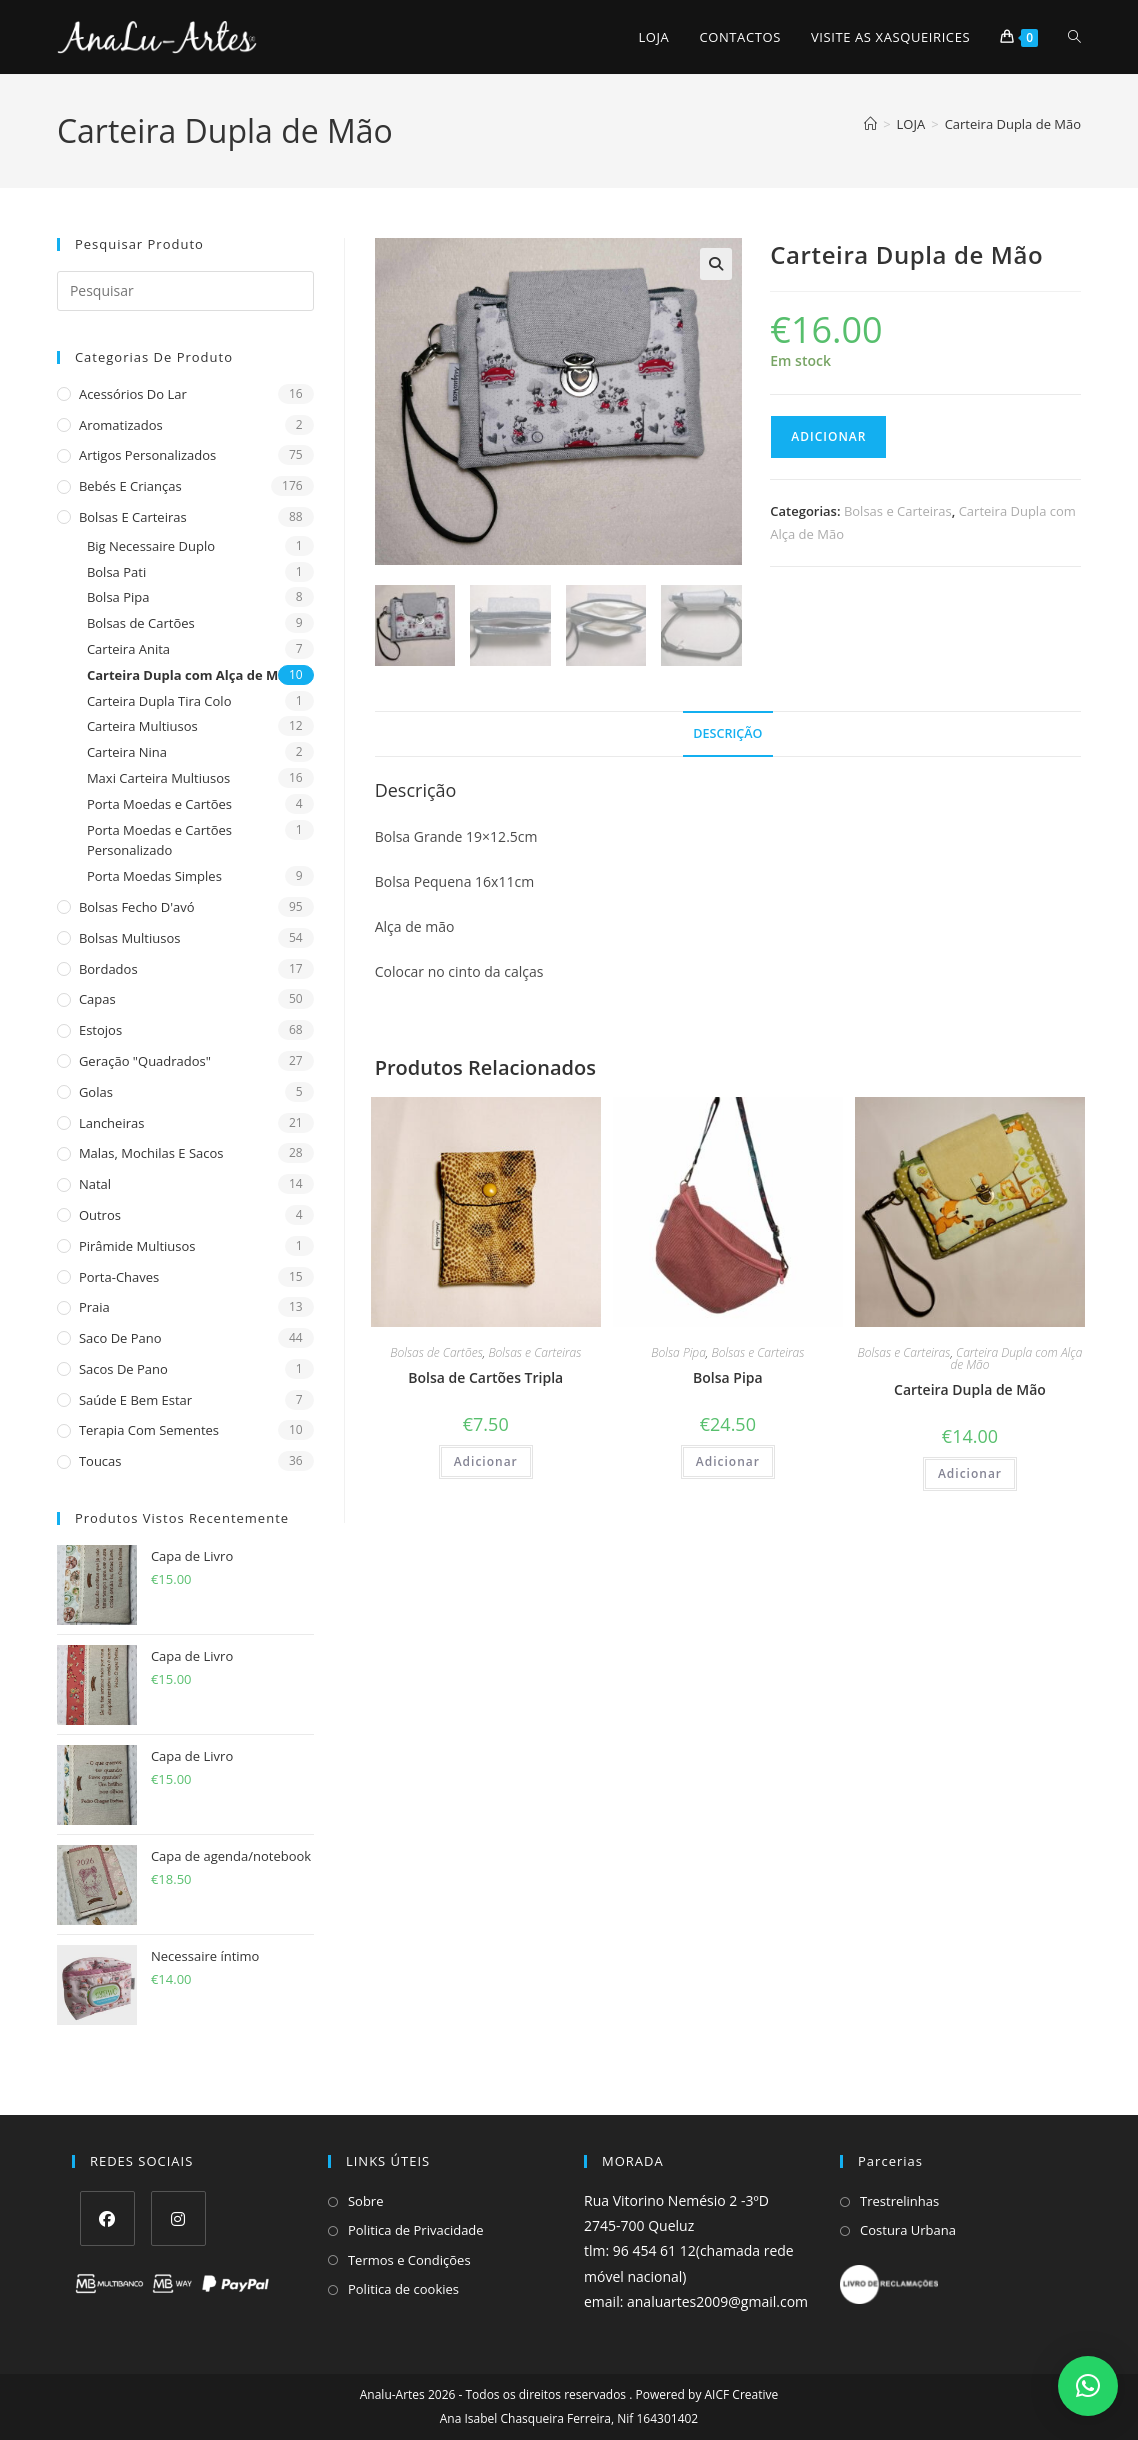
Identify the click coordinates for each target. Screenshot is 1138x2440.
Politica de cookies (403, 2289)
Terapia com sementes (149, 1430)
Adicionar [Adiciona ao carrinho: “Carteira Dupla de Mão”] (970, 1475)
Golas (96, 1092)
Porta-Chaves (119, 1277)
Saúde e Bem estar (135, 1400)
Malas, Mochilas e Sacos (151, 1153)
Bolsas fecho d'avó (137, 907)
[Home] (870, 124)
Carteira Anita (128, 649)
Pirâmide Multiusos (137, 1246)
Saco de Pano (120, 1338)
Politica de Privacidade (416, 2230)
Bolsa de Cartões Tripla (485, 1379)
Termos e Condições (409, 2260)
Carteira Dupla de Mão (1013, 124)
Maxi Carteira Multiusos (158, 778)
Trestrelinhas (899, 2201)
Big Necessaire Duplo (151, 546)
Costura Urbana (908, 2230)
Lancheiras (112, 1123)
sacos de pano (123, 1369)
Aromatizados (121, 425)
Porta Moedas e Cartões (159, 804)
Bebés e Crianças (130, 486)
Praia (94, 1307)
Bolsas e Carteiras (133, 517)
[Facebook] (107, 2218)
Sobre (366, 2201)
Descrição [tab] (727, 734)
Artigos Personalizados (147, 455)
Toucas (100, 1461)
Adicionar (828, 436)
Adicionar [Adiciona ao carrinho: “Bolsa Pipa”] (728, 1463)
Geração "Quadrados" (145, 1061)
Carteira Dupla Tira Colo (159, 701)
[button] (716, 264)
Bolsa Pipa (118, 597)
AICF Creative (742, 2394)
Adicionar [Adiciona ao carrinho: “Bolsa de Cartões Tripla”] (486, 1463)
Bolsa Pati (116, 572)
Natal (95, 1184)
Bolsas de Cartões (141, 623)
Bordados (108, 969)
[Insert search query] (185, 291)
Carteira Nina (127, 752)
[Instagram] (178, 2218)
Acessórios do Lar (133, 394)
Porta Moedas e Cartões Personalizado (159, 840)
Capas (97, 999)
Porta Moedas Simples (154, 876)
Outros (100, 1215)
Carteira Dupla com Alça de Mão (190, 675)
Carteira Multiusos (142, 726)
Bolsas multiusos (130, 938)
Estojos (100, 1030)
